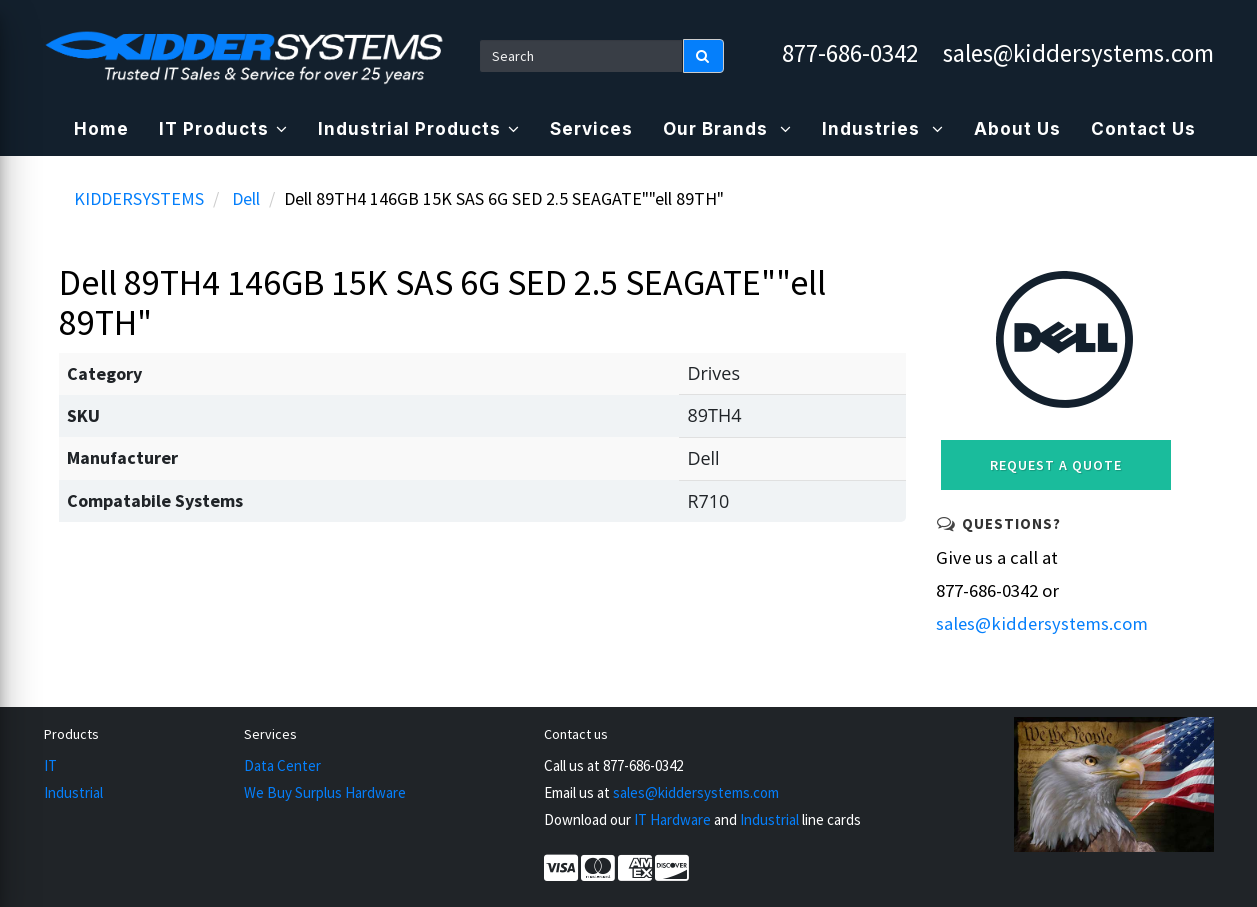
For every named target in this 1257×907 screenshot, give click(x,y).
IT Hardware (672, 819)
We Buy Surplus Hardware (325, 792)
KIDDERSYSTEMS (139, 198)
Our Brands (727, 129)
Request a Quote (1056, 465)
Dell (246, 198)
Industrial (73, 792)
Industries (883, 129)
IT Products (223, 129)
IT (50, 765)
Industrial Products (419, 129)
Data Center (282, 765)
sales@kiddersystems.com (1078, 53)
